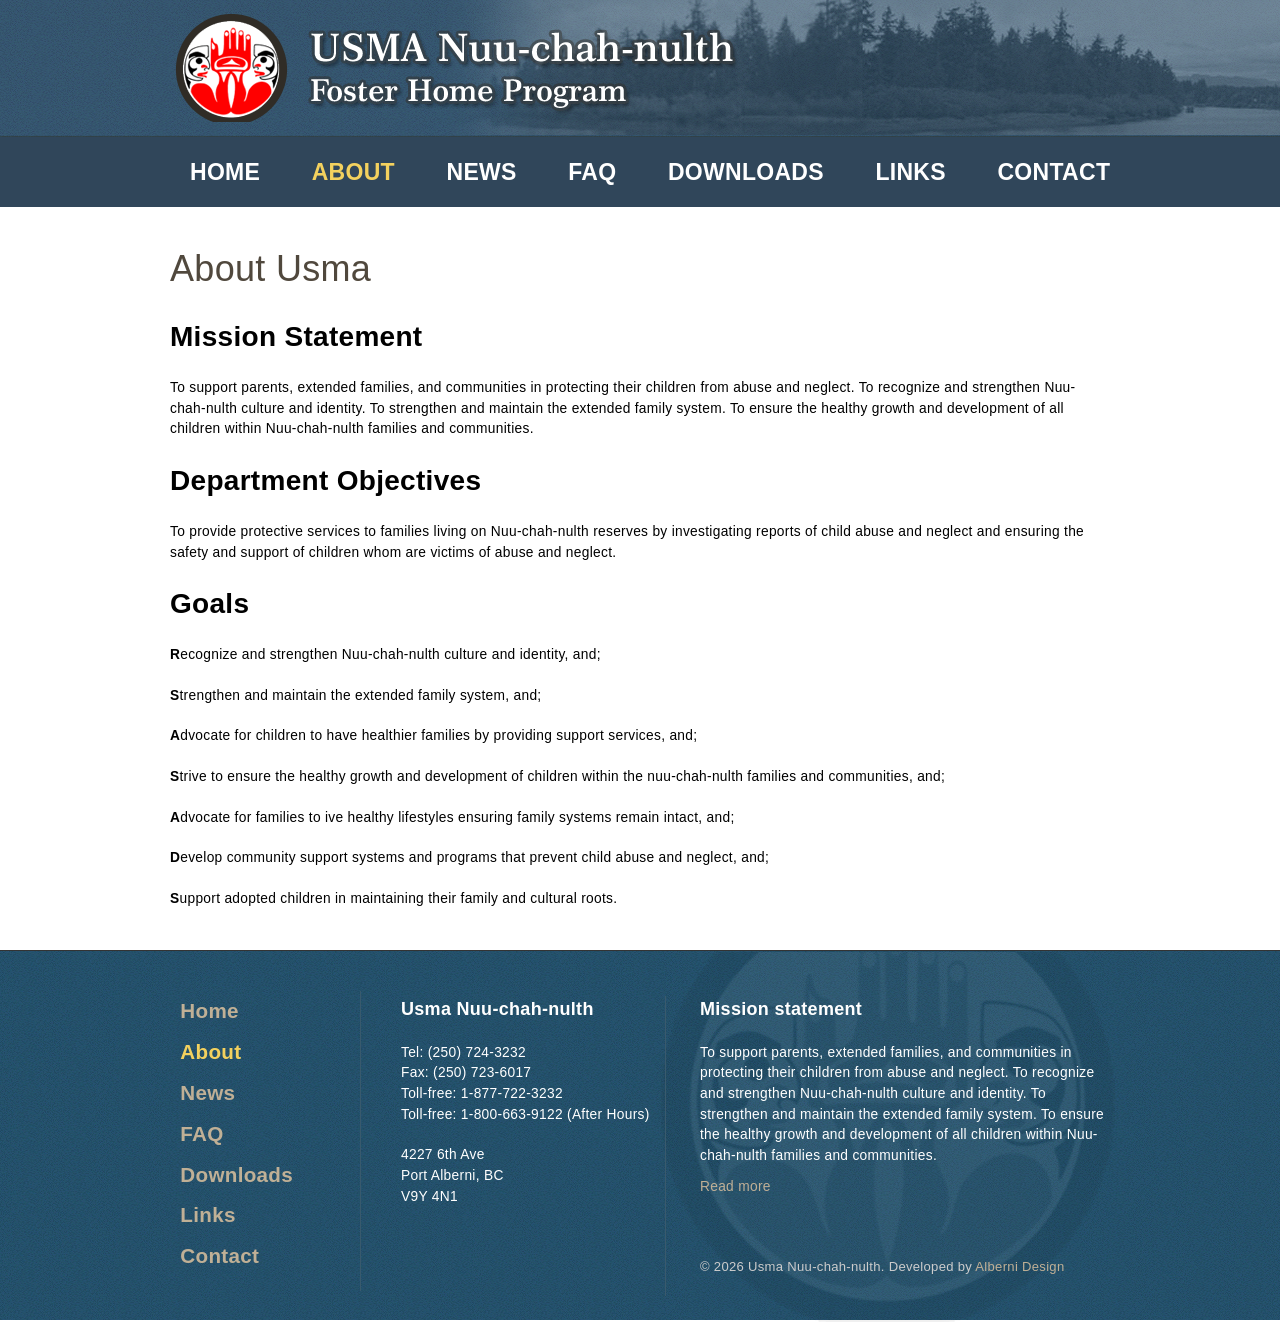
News (481, 172)
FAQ (592, 172)
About (353, 172)
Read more (735, 1186)
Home (225, 172)
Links (910, 172)
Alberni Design (1019, 1266)
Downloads (746, 172)
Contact (1053, 172)
